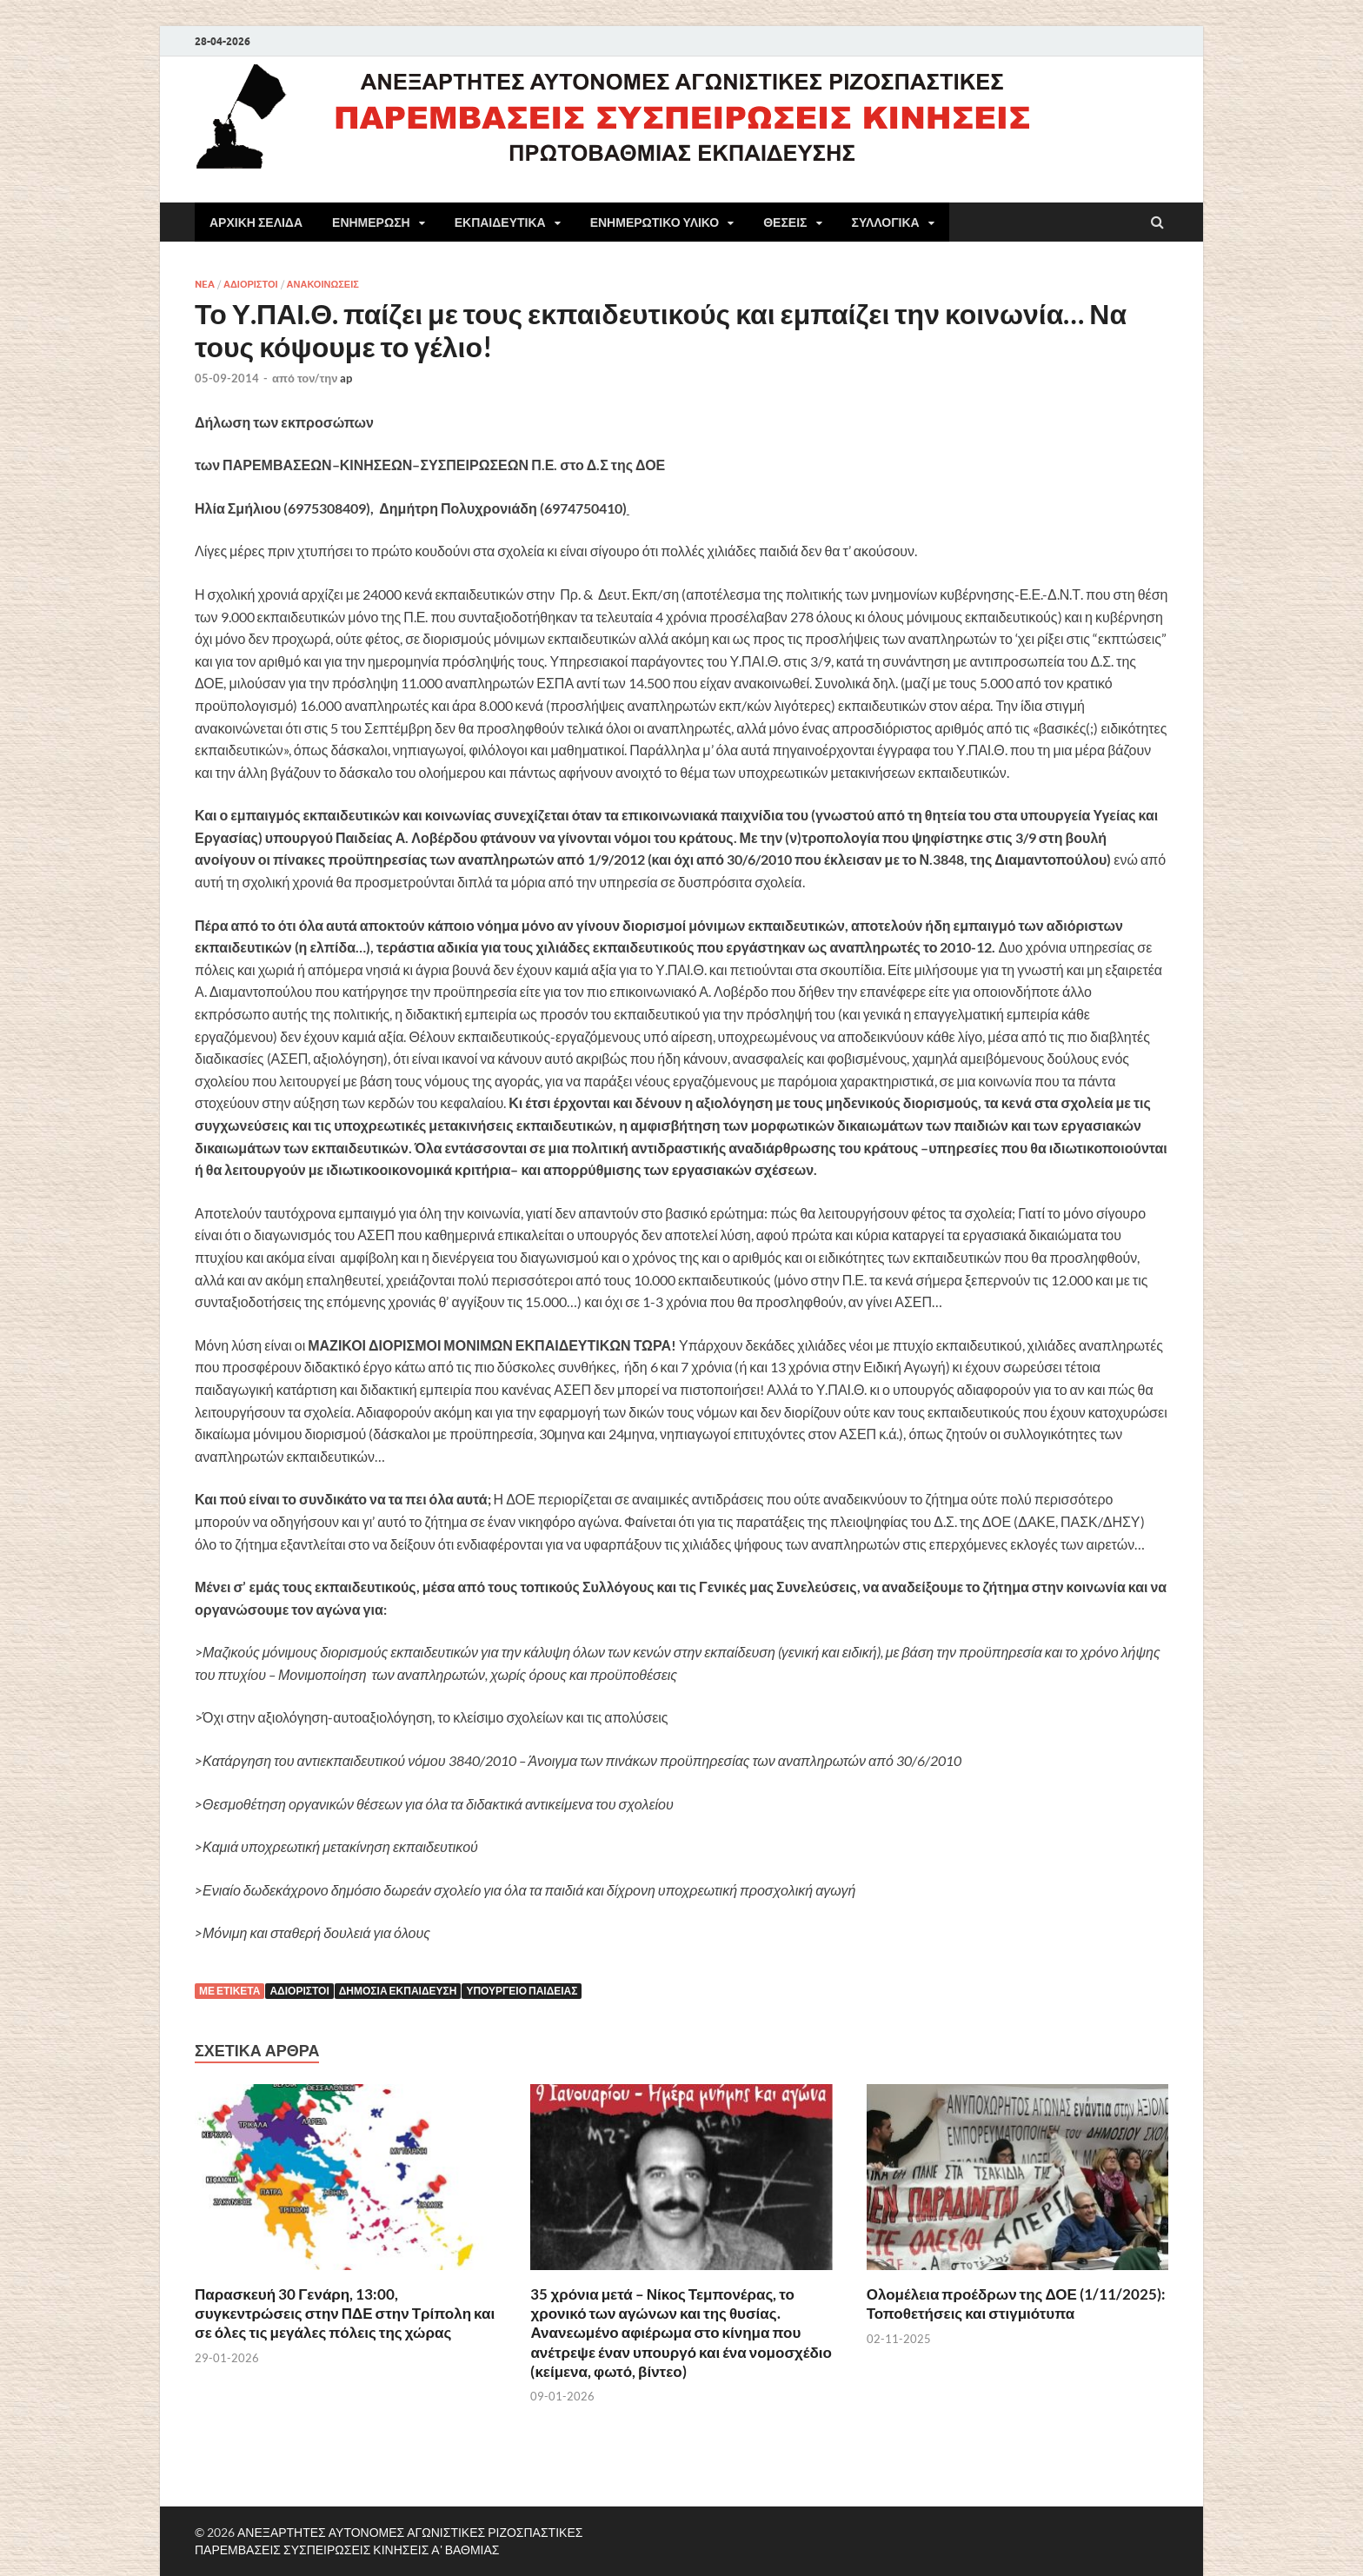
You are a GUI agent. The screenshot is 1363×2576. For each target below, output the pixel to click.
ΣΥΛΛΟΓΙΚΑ (886, 222)
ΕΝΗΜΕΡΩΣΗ (371, 222)
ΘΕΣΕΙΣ (785, 222)
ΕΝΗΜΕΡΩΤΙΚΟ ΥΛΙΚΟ (655, 222)
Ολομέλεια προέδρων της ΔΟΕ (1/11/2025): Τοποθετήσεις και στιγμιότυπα (1016, 2303)
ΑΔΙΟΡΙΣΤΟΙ (250, 284)
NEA (205, 284)
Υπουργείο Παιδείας (521, 1990)
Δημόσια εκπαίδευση (398, 1990)
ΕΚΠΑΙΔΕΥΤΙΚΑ (500, 222)
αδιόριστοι (299, 1990)
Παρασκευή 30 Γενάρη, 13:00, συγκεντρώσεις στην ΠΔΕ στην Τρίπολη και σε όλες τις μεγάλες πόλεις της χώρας (345, 2313)
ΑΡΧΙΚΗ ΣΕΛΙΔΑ (256, 222)
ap (346, 378)
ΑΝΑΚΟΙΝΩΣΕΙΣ (323, 284)
